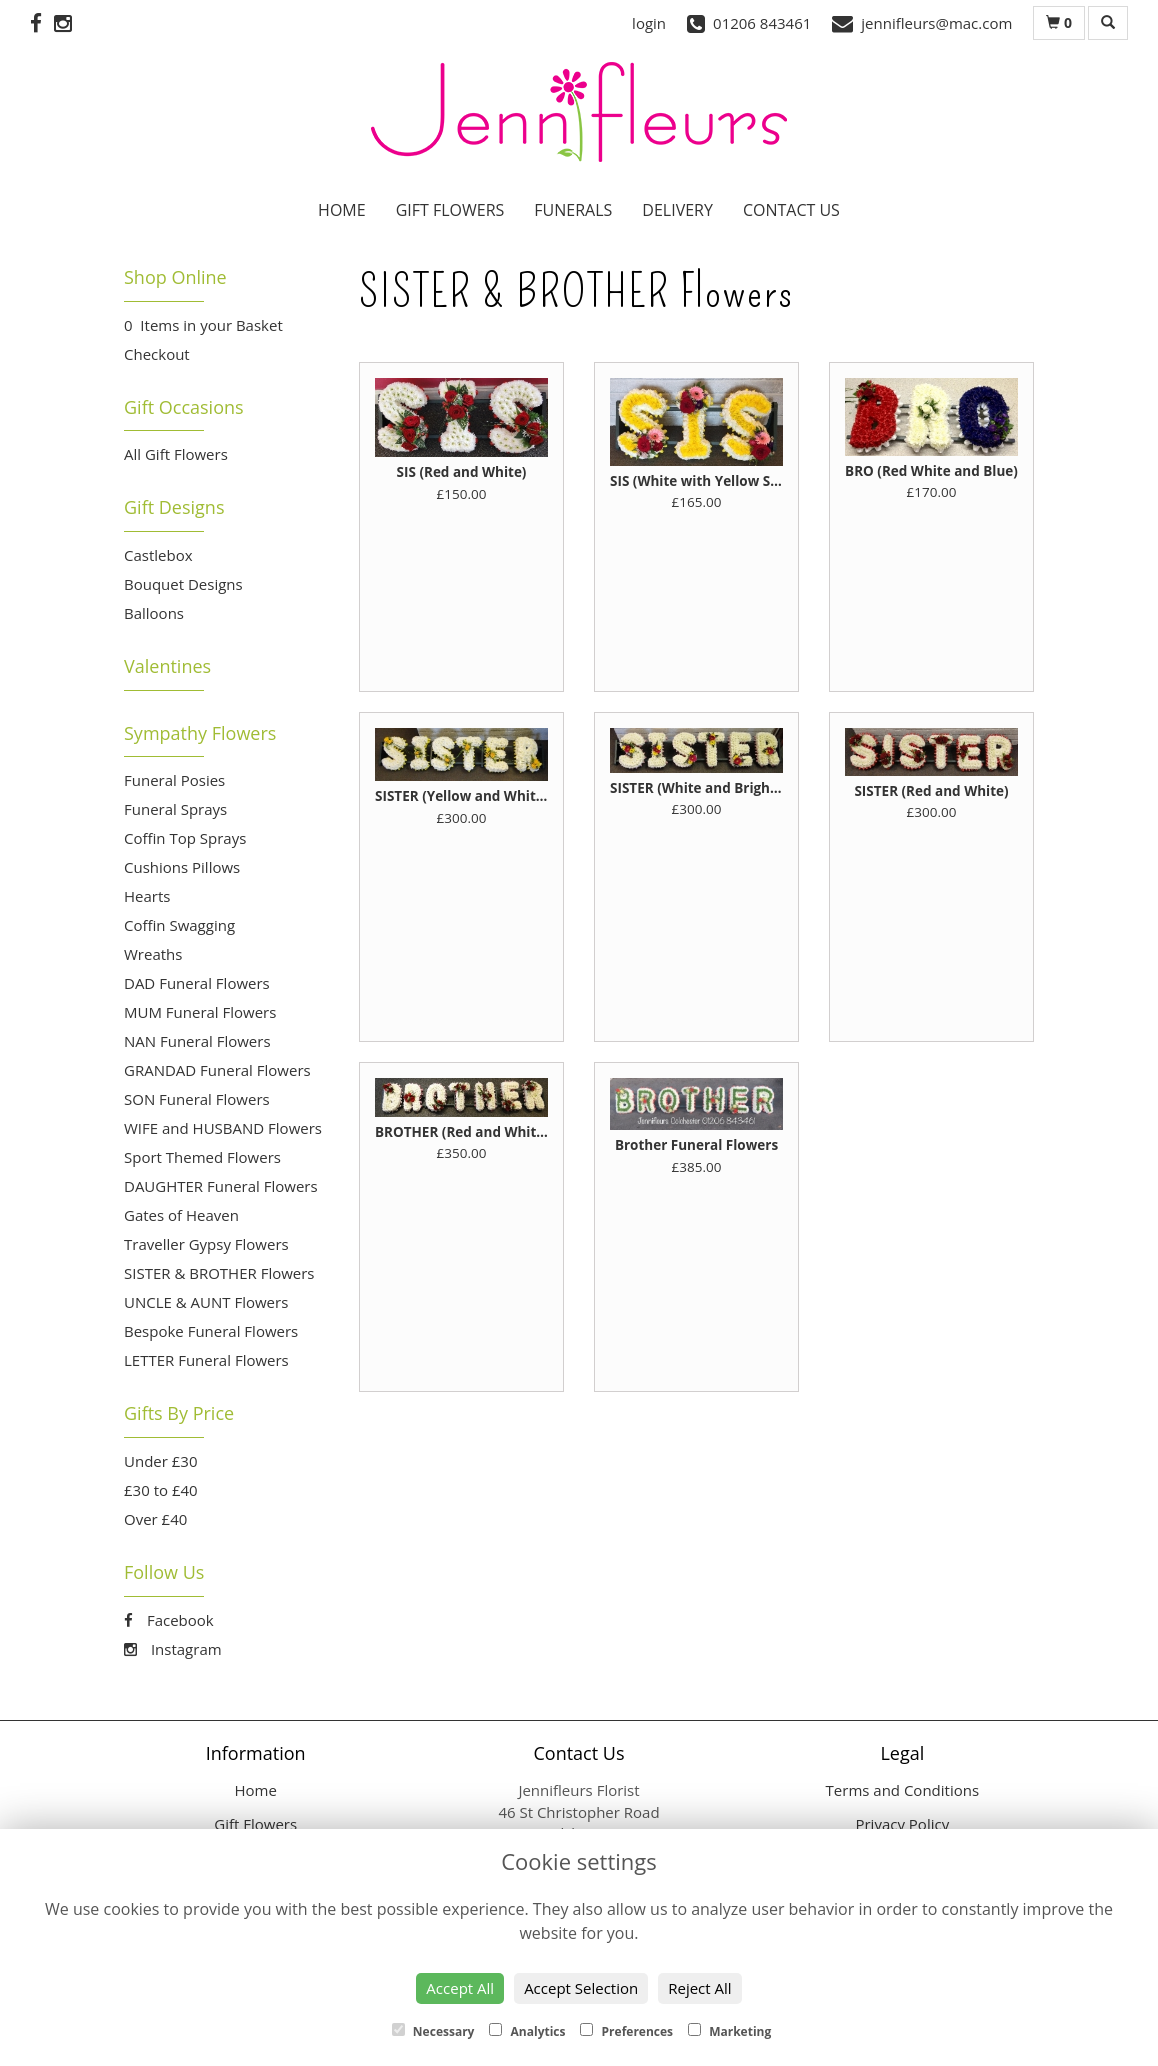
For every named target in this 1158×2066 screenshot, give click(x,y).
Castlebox (158, 555)
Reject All (699, 1988)
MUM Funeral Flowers (200, 1012)
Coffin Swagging (179, 925)
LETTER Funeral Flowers (206, 1360)
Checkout (157, 354)
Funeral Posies (174, 780)
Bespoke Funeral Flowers (211, 1331)
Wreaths (153, 954)
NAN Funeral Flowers (197, 1041)
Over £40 (155, 1519)
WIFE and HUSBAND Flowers (223, 1128)
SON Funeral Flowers (197, 1099)
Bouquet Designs (183, 584)
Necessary (433, 2031)
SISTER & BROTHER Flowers (219, 1273)
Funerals (573, 210)
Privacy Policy (902, 1824)
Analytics (527, 2031)
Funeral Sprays (175, 809)
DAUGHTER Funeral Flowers (221, 1186)
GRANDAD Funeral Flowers (217, 1070)
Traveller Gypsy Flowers (206, 1244)
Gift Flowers (450, 210)
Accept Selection (581, 1988)
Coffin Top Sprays (185, 838)
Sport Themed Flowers (202, 1157)
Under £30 (161, 1461)
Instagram (173, 1649)
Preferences (626, 2031)
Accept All (460, 1988)
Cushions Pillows (182, 867)
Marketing (729, 2031)
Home (342, 210)
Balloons (154, 613)
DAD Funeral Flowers (197, 983)
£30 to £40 (161, 1490)
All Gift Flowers (176, 454)
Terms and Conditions (903, 1790)
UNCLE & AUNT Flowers (206, 1302)
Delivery (677, 210)
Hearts (147, 896)
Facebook (169, 1620)
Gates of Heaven (181, 1215)
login (649, 23)
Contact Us (791, 210)
